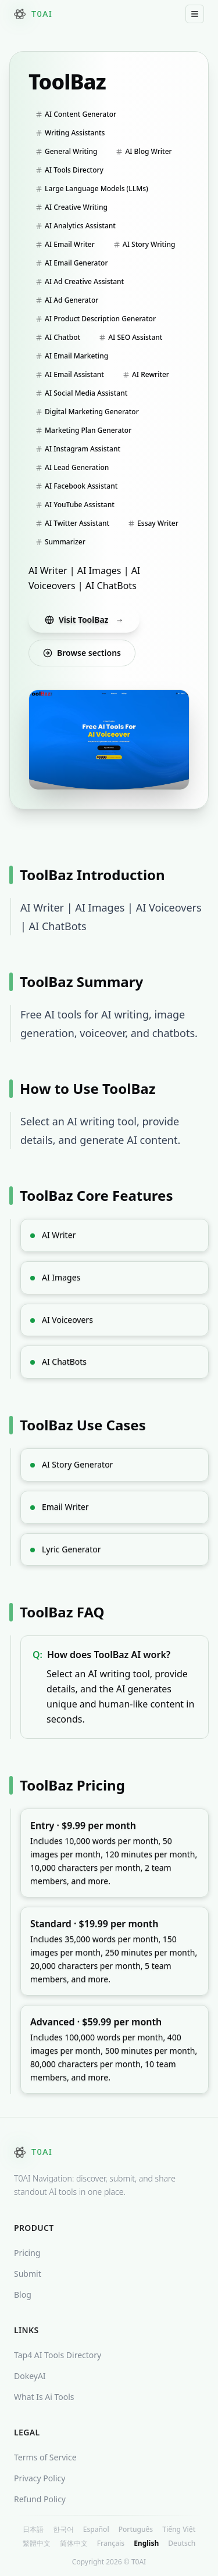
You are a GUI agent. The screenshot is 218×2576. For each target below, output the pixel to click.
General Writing (66, 151)
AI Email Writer (65, 244)
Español (96, 2529)
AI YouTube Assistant (75, 505)
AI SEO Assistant (130, 337)
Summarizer (60, 542)
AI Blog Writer (143, 151)
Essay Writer (153, 523)
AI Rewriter (146, 374)
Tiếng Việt (178, 2529)
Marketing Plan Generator (83, 430)
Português (136, 2529)
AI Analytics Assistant (75, 226)
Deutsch (181, 2543)
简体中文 (74, 2543)
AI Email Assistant (69, 374)
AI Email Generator (71, 263)
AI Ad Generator (66, 300)
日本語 (33, 2529)
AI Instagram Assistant (77, 449)
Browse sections (82, 652)
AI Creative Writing (71, 207)
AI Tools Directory (69, 170)
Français (110, 2543)
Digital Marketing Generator (87, 412)
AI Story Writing (144, 244)
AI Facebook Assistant (76, 486)
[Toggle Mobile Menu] (194, 14)
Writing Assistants (70, 133)
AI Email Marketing (71, 356)
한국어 (63, 2529)
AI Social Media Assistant (81, 393)
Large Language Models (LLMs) (91, 188)
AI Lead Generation (72, 467)
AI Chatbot (57, 337)
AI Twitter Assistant (72, 523)
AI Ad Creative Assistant (79, 281)
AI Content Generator (75, 114)
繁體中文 (37, 2543)
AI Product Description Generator (95, 319)
